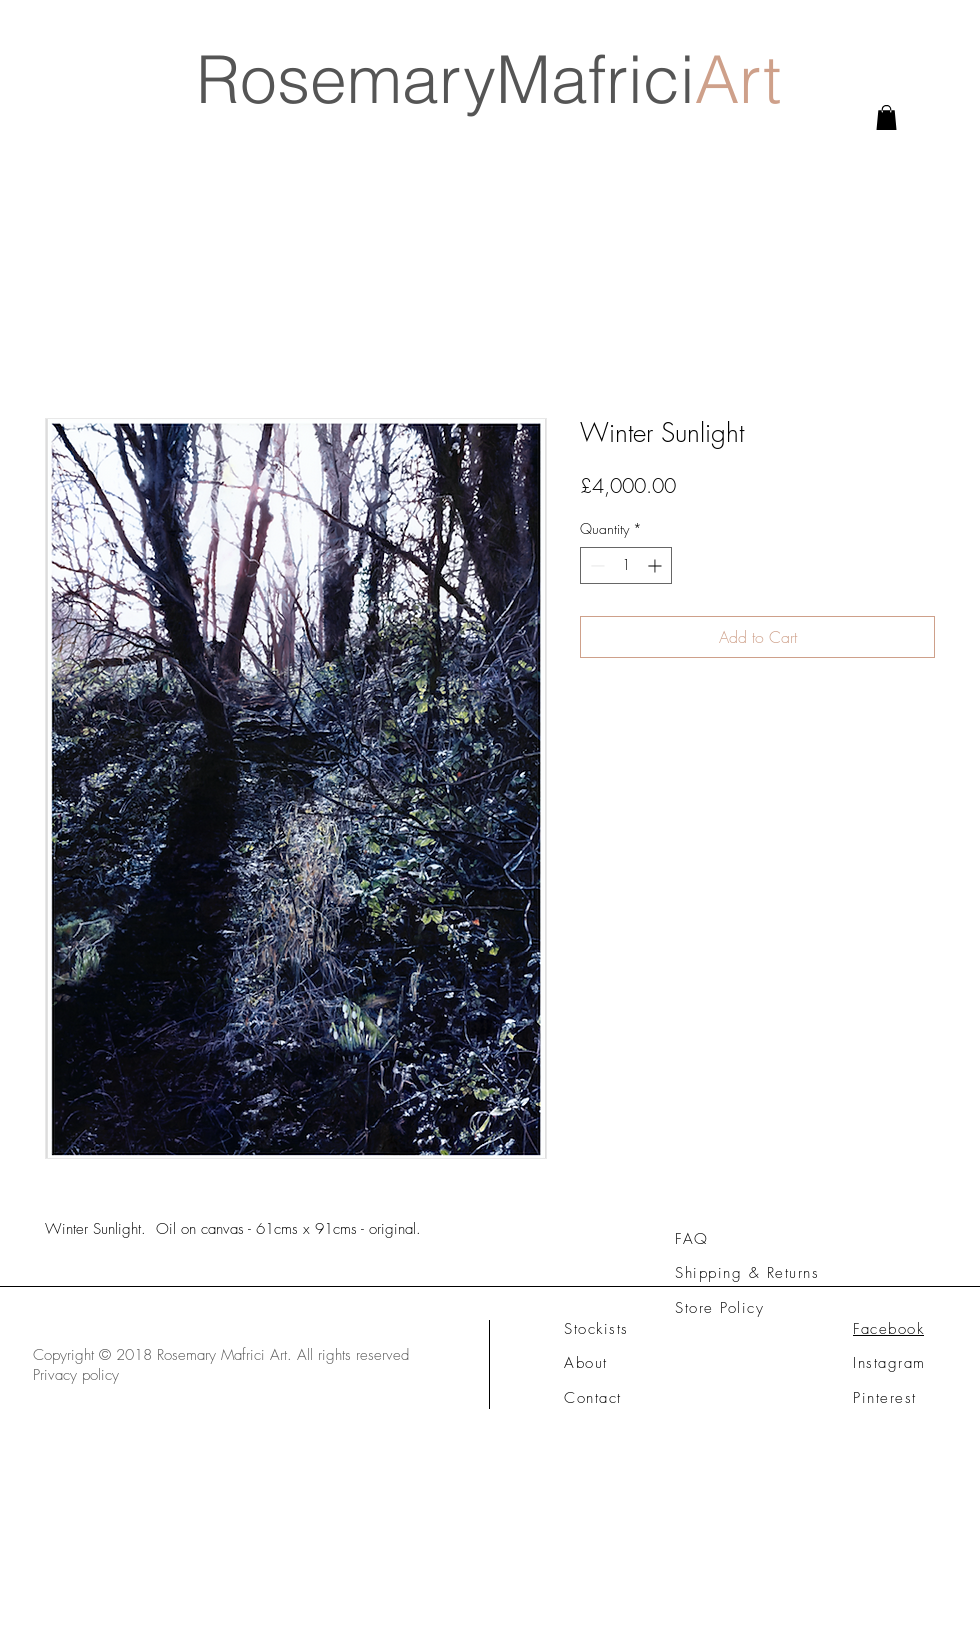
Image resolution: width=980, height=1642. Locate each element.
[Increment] (656, 565)
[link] (886, 117)
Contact (593, 1398)
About (586, 1363)
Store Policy (719, 1308)
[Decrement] (595, 565)
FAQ (692, 1239)
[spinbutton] (626, 565)
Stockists (596, 1329)
